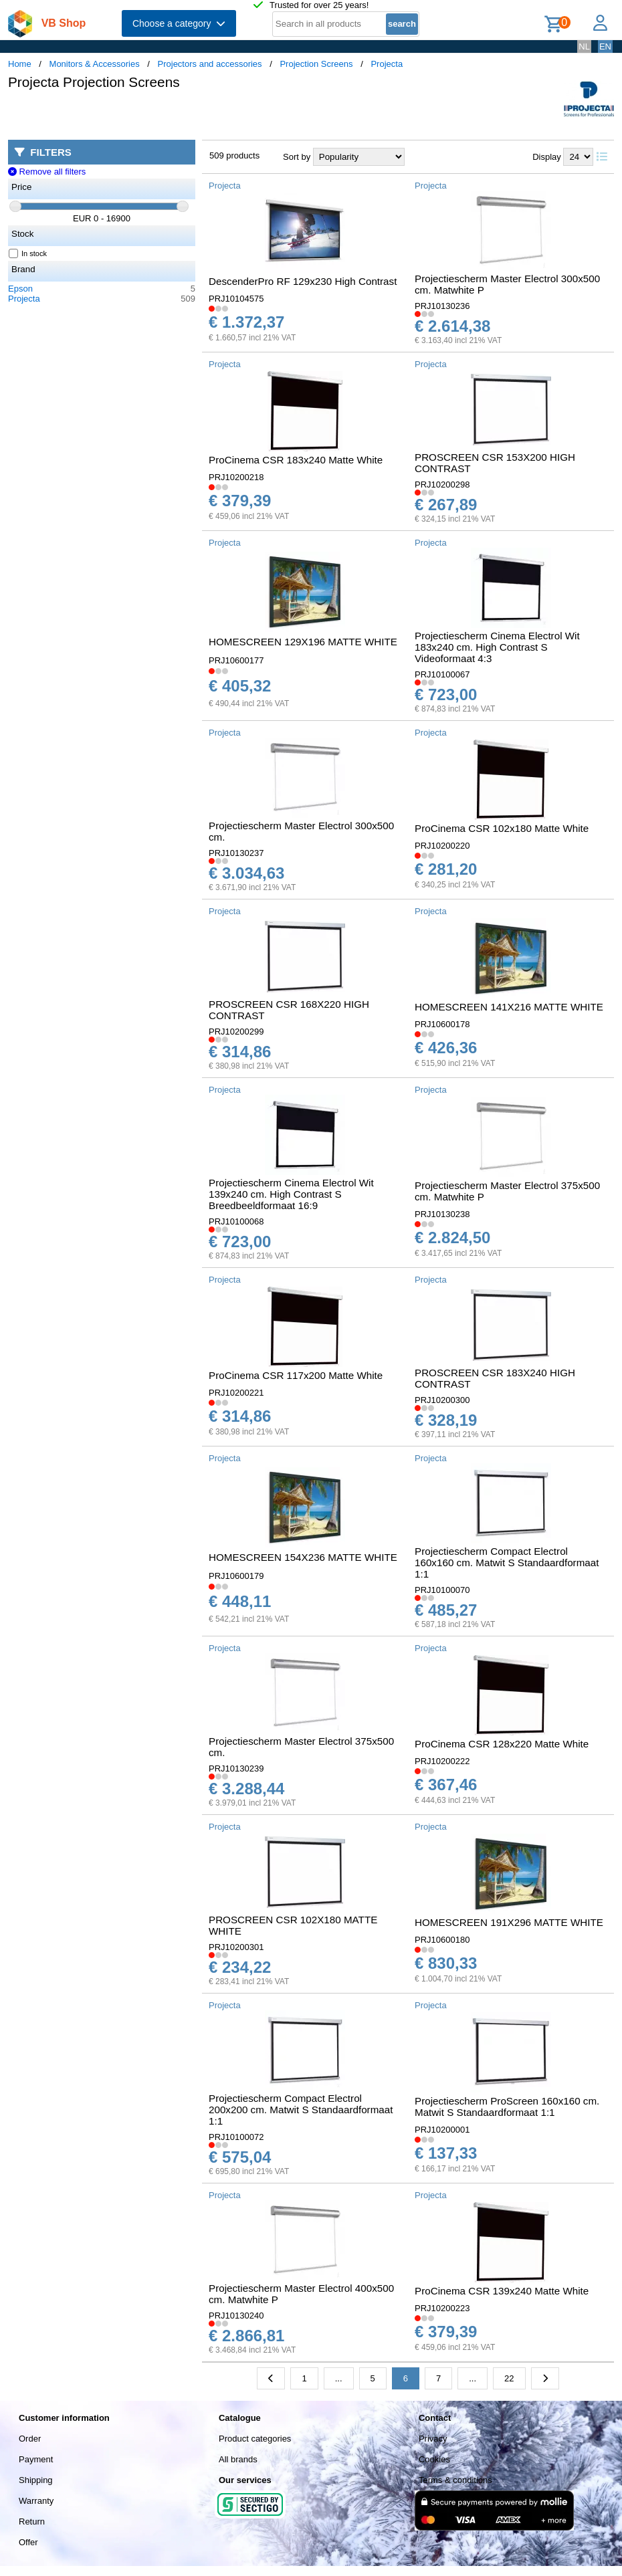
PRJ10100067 (442, 674)
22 (509, 2378)
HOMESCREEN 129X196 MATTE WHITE (303, 641)
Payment (36, 2459)
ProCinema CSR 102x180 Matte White (502, 828)
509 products (234, 155)
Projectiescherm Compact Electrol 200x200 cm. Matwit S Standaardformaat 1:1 (301, 2109)
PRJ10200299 (236, 1032)
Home (19, 64)
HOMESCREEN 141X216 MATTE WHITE (509, 1006)
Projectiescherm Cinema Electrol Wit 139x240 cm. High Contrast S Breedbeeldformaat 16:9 (291, 1194)
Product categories (255, 2439)
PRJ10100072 (236, 2137)
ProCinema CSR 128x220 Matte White (502, 1743)
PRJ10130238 (442, 1214)
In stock (28, 253)
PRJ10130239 (236, 1768)
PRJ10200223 (442, 2308)
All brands (238, 2459)
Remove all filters (47, 172)
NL (584, 46)
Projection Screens (316, 64)
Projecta (387, 64)
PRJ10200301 (236, 1947)
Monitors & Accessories (94, 64)
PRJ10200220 (442, 846)
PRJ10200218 (236, 477)
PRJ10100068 (236, 1221)
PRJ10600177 (236, 660)
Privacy (433, 2439)
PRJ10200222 (442, 1761)
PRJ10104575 (236, 299)
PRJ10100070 (442, 1590)
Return (32, 2521)
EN (605, 46)
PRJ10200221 (236, 1393)
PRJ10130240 (236, 2316)
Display (546, 157)
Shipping (36, 2480)
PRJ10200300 (442, 1400)
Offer (28, 2542)
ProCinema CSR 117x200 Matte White (296, 1375)
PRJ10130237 (236, 853)
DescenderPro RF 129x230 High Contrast (303, 281)
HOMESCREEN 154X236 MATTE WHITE (303, 1557)
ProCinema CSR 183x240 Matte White (296, 459)
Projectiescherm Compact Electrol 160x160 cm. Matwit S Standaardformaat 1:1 (507, 1562)
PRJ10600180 (442, 1940)
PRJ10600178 (442, 1024)
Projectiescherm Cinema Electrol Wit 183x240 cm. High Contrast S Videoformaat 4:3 (497, 647)
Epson (20, 289)
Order (30, 2439)
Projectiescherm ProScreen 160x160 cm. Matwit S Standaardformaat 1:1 (507, 2106)
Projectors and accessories (210, 64)
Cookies (434, 2459)
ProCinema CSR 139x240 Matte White (502, 2290)
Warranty (36, 2501)
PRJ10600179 (236, 1576)
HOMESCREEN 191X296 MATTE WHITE (509, 1922)
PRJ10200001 (442, 2130)
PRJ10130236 (442, 306)
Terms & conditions (455, 2480)
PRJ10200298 (442, 484)
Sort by (296, 157)
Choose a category (178, 23)
